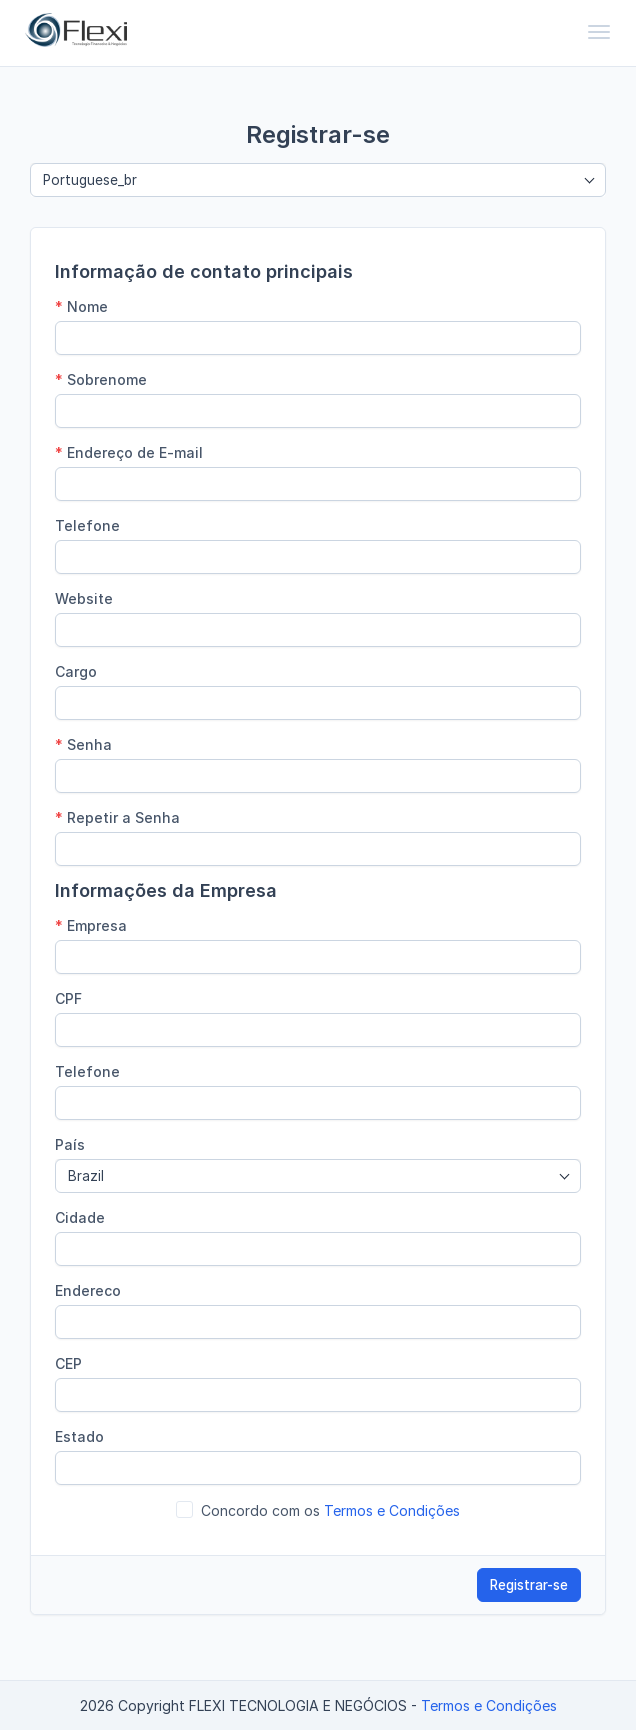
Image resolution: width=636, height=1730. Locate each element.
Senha (83, 744)
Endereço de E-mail (129, 452)
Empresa (91, 925)
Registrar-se (529, 1585)
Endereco (88, 1290)
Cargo (76, 671)
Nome (81, 306)
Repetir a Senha (117, 817)
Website (84, 598)
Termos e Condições (392, 1510)
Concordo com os (330, 1510)
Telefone (87, 525)
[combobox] (318, 180)
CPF (68, 998)
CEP (68, 1363)
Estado (79, 1436)
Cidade (80, 1217)
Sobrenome (101, 379)
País (70, 1144)
